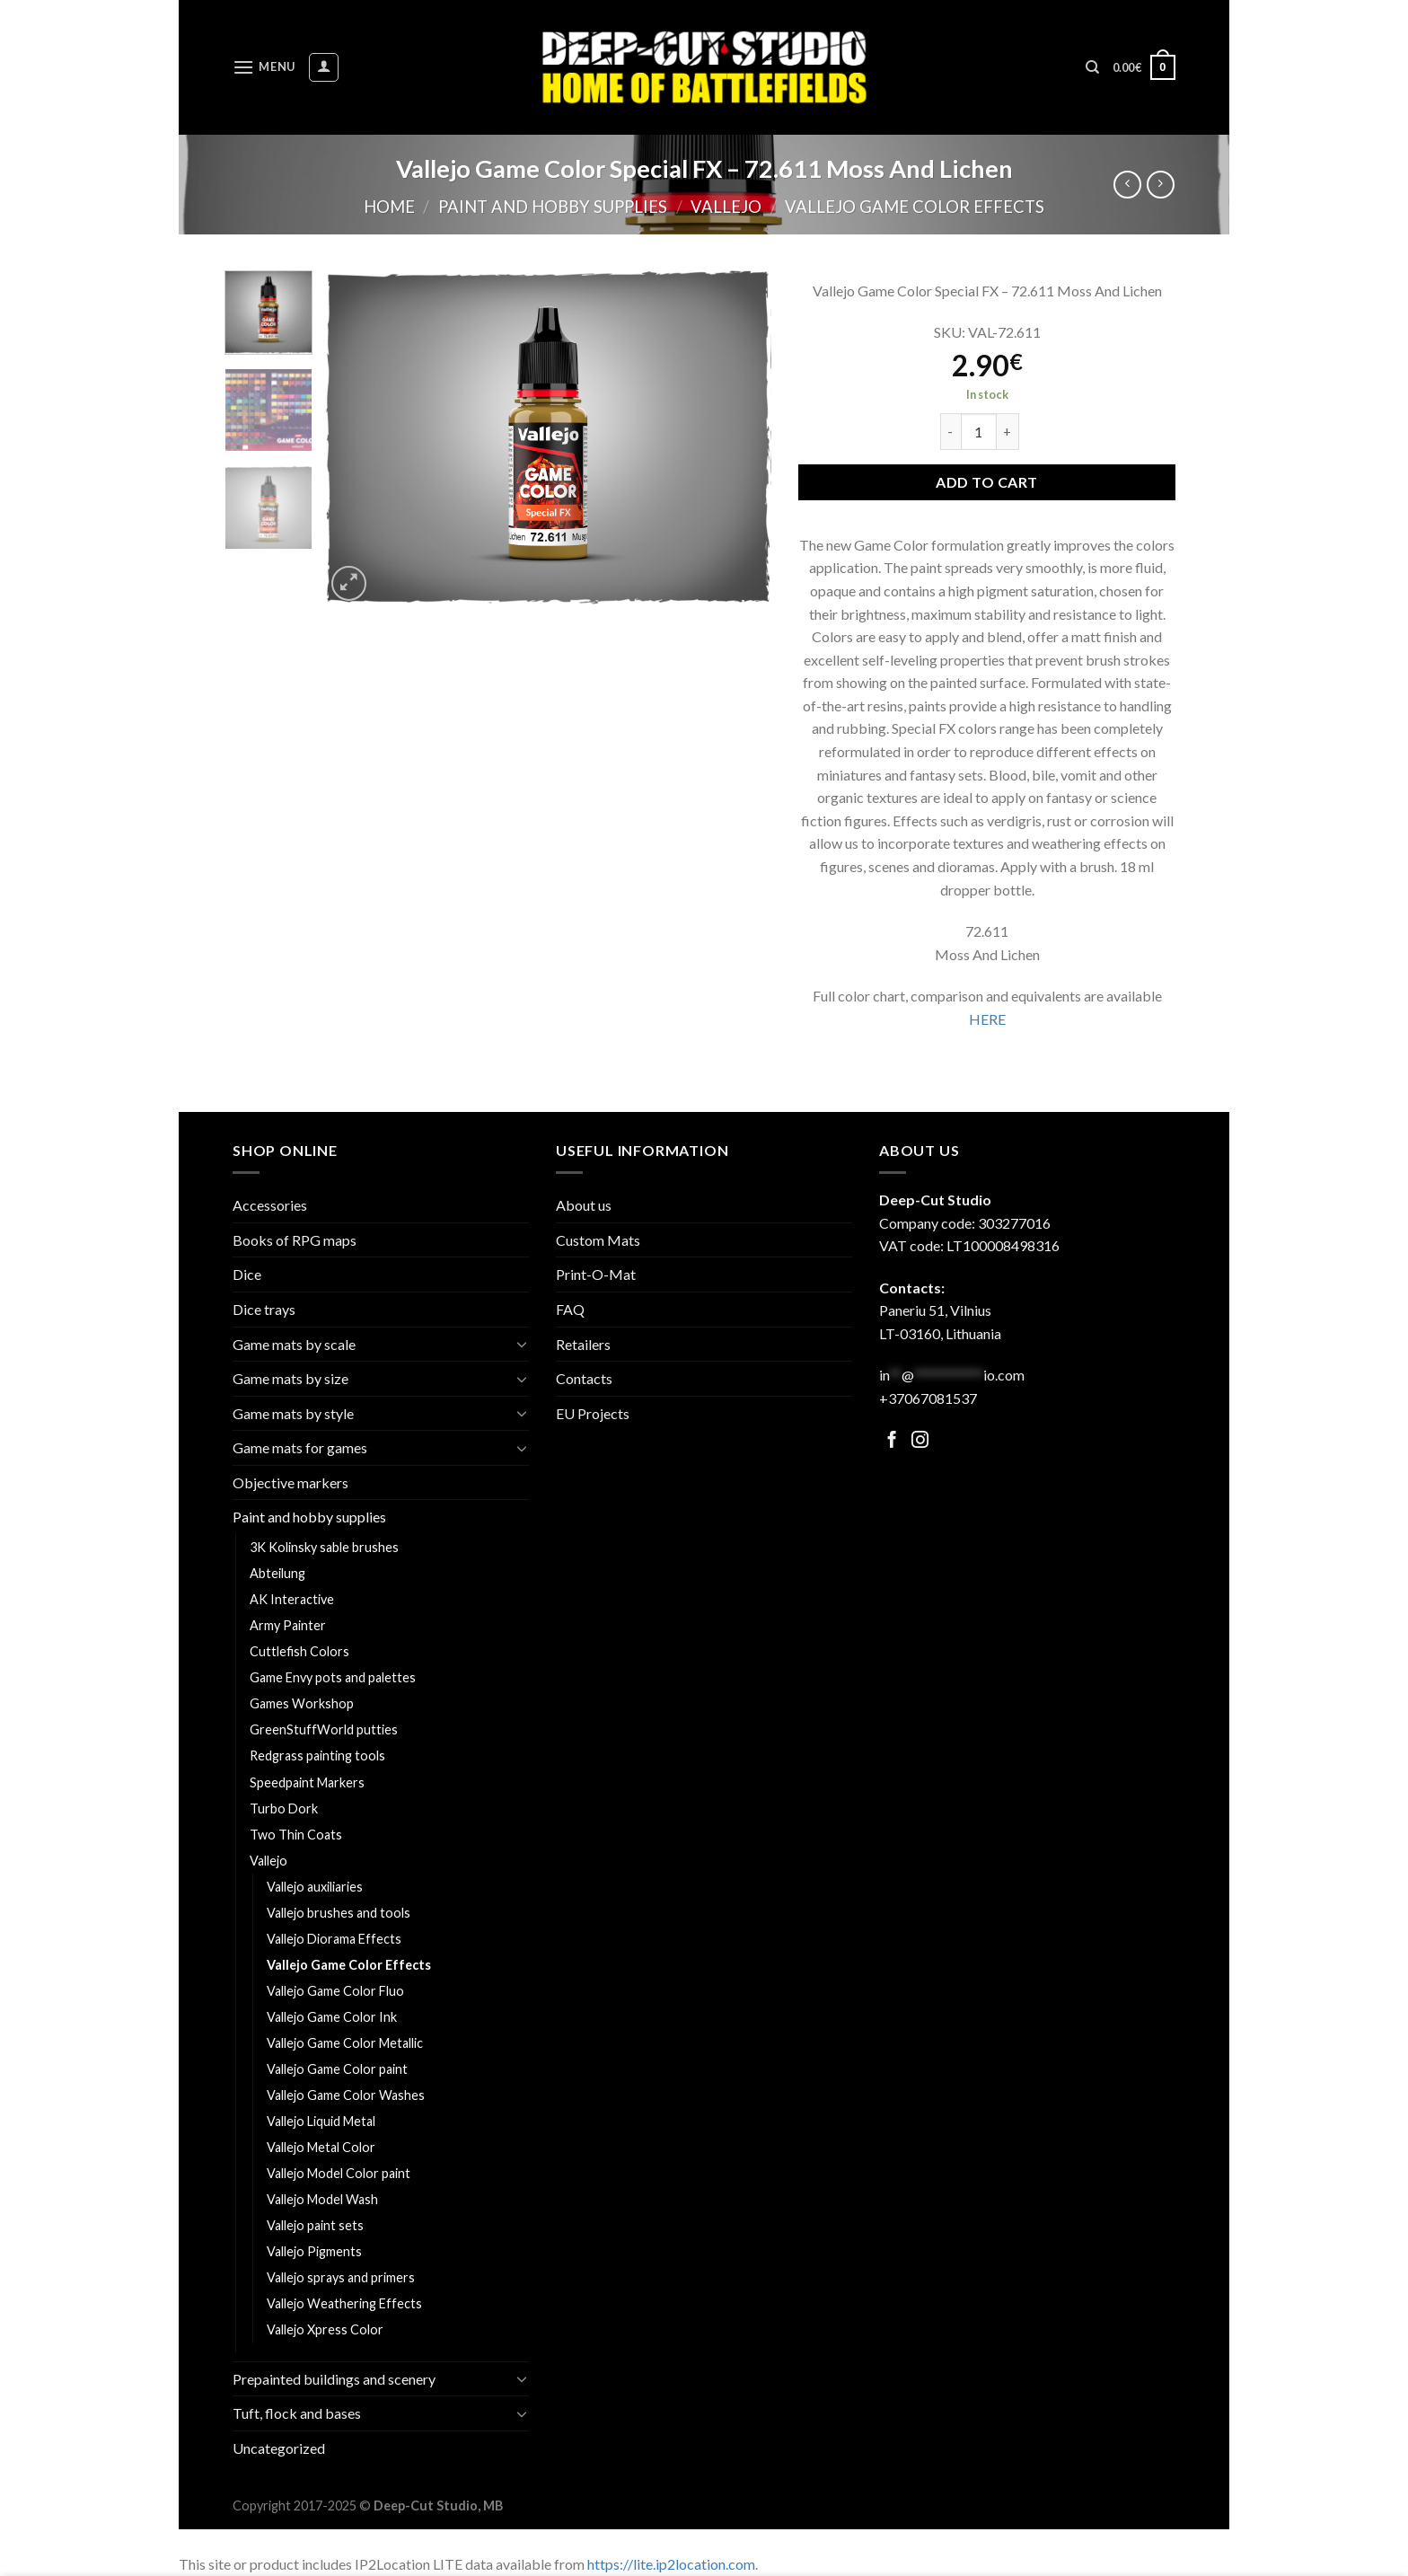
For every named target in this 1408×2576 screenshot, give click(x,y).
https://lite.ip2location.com (671, 2563)
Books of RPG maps (294, 1239)
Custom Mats (598, 1239)
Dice (247, 1274)
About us (584, 1204)
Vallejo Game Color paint (337, 2069)
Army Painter (288, 1625)
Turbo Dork (284, 1808)
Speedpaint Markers (307, 1782)
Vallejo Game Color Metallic (345, 2043)
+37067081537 (928, 1398)
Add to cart (986, 481)
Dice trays (264, 1309)
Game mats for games (300, 1447)
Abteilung (277, 1573)
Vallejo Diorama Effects (334, 1938)
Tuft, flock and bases (297, 2413)
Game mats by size (290, 1378)
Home (389, 206)
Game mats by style (293, 1413)
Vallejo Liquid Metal (321, 2121)
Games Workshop (302, 1703)
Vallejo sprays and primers (341, 2277)
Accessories (270, 1204)
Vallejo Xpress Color (325, 2329)
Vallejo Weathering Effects (344, 2303)
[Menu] (264, 67)
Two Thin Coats (296, 1834)
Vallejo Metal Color (321, 2147)
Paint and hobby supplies (552, 206)
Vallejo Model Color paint (338, 2173)
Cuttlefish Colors (299, 1651)
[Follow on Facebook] (892, 1441)
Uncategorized (279, 2448)
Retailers (583, 1344)
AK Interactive (292, 1599)
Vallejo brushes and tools (338, 1912)
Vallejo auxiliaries (315, 1886)
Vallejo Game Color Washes (346, 2095)
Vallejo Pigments (314, 2251)
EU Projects (592, 1413)
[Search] (1092, 67)
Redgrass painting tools (317, 1755)
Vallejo (726, 206)
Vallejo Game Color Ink (332, 2017)
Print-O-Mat (596, 1274)
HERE (987, 1019)
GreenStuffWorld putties (324, 1729)
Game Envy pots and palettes (333, 1677)
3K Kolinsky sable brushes (324, 1547)
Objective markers (290, 1482)
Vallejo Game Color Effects (914, 206)
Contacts (584, 1378)
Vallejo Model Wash (322, 2199)
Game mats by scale (294, 1344)
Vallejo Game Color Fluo (335, 1990)
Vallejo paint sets (315, 2225)
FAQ (570, 1309)
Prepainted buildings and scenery (334, 2378)
